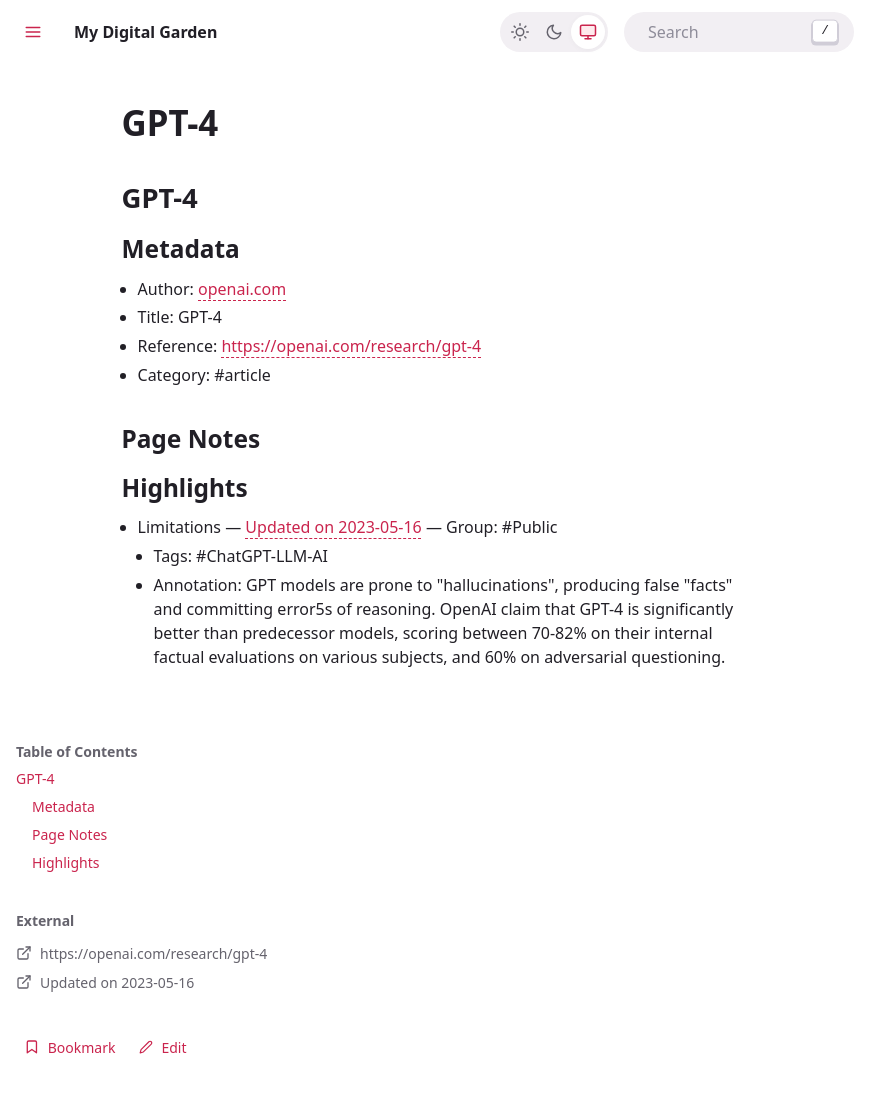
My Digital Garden (145, 32)
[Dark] (554, 32)
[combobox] (739, 32)
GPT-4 (35, 778)
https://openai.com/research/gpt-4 (351, 346)
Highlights (66, 862)
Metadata (63, 806)
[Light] (520, 32)
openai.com (242, 289)
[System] (588, 32)
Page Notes (69, 834)
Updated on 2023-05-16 (333, 527)
